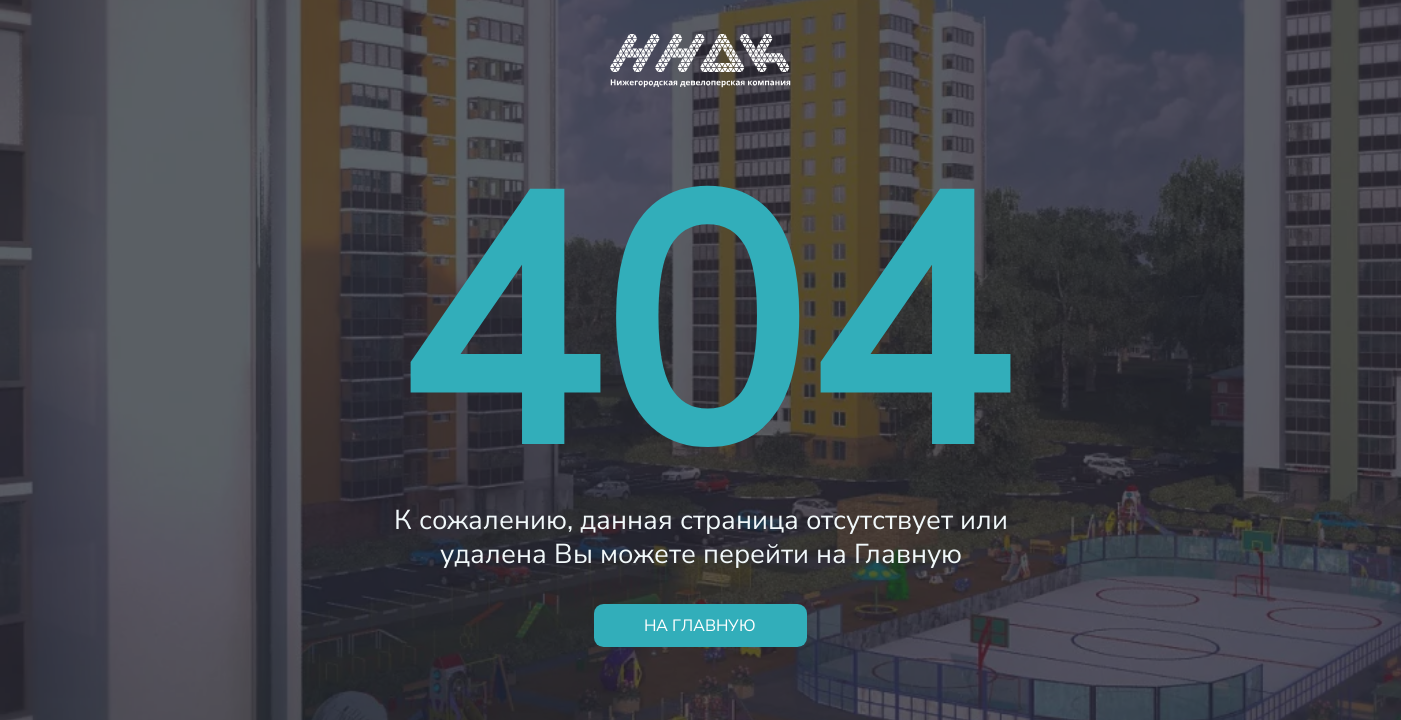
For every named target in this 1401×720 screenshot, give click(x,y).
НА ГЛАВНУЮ (700, 625)
